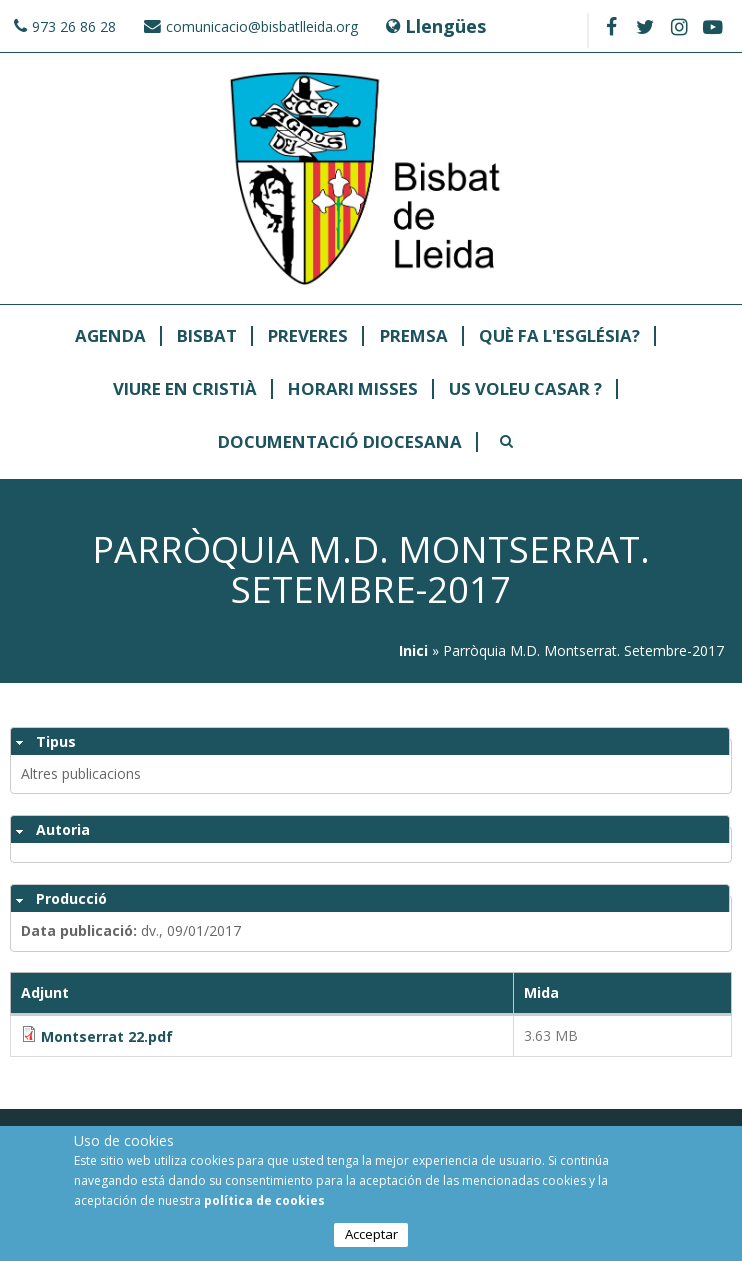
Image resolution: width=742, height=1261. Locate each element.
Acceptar (371, 1235)
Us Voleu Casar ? (525, 389)
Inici (413, 650)
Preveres (308, 336)
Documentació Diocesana (340, 442)
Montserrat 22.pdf (107, 1036)
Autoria (63, 829)
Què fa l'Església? (559, 336)
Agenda (110, 336)
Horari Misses (353, 389)
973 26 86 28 (74, 26)
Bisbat (207, 336)
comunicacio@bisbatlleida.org (262, 26)
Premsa (414, 336)
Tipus (56, 741)
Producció (71, 898)
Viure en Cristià (185, 389)
